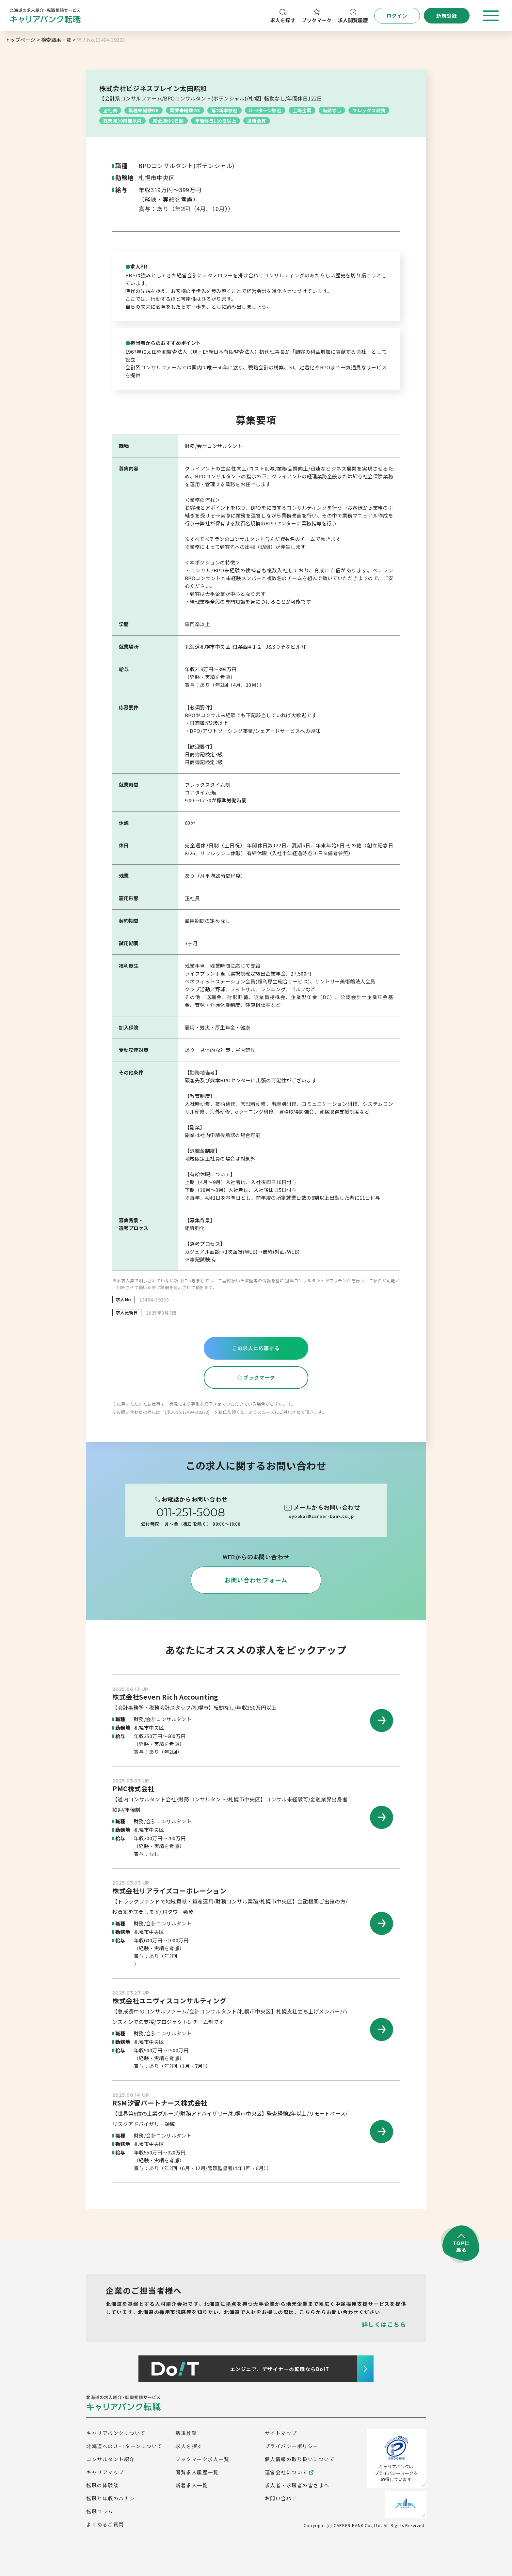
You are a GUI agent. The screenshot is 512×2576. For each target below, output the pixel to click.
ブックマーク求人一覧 (202, 2459)
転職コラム (99, 2511)
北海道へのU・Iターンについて (124, 2446)
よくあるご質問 (105, 2524)
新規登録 (186, 2432)
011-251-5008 (190, 1512)
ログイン (397, 15)
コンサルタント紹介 (110, 2459)
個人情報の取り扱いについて (300, 2459)
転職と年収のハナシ (110, 2498)
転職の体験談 (102, 2485)
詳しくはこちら (384, 2324)
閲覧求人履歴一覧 (196, 2472)
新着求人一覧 (191, 2485)
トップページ (20, 39)
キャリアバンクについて (116, 2432)
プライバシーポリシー (292, 2446)
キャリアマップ (105, 2472)
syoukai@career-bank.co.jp (321, 1516)
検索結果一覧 (56, 39)
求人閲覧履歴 (353, 16)
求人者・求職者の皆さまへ (297, 2485)
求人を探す (283, 16)
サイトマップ (281, 2432)
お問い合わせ (281, 2498)
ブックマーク (317, 15)
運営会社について (289, 2472)
